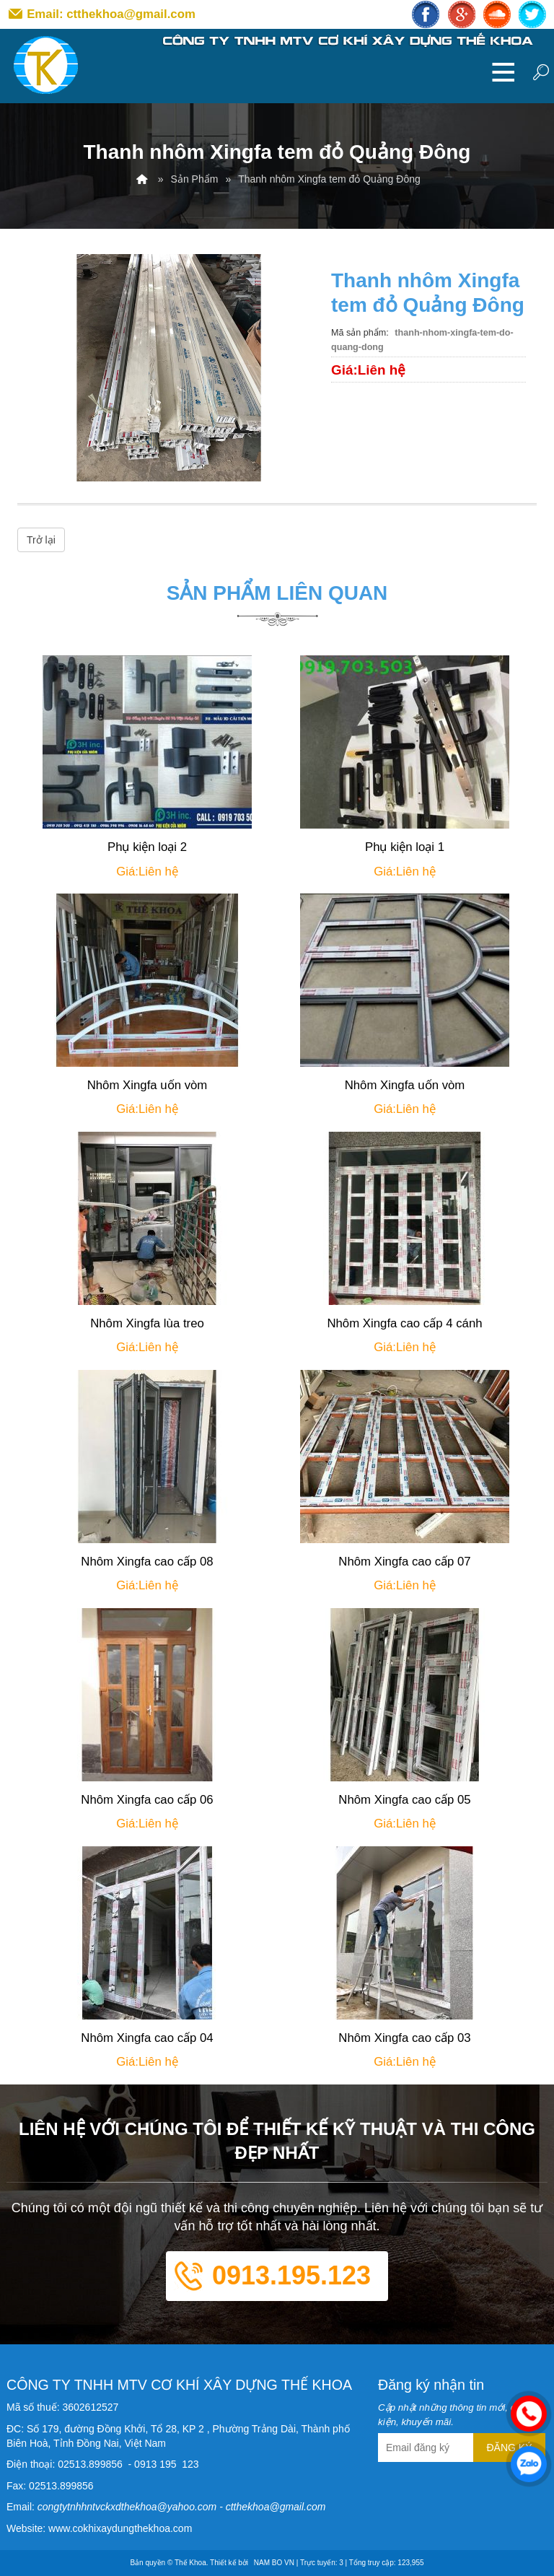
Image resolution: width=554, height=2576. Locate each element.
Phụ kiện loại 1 (404, 847)
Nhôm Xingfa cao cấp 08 (147, 1561)
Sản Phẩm (195, 179)
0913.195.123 (291, 2275)
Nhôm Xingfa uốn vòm (147, 1085)
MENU (503, 71)
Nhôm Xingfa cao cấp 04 (147, 2038)
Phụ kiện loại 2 (147, 847)
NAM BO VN (274, 2563)
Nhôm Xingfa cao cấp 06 (147, 1800)
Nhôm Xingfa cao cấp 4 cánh (404, 1323)
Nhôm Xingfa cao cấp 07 (404, 1561)
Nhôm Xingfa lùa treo (147, 1323)
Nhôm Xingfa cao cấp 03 (404, 2038)
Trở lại (41, 540)
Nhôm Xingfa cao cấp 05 (404, 1800)
